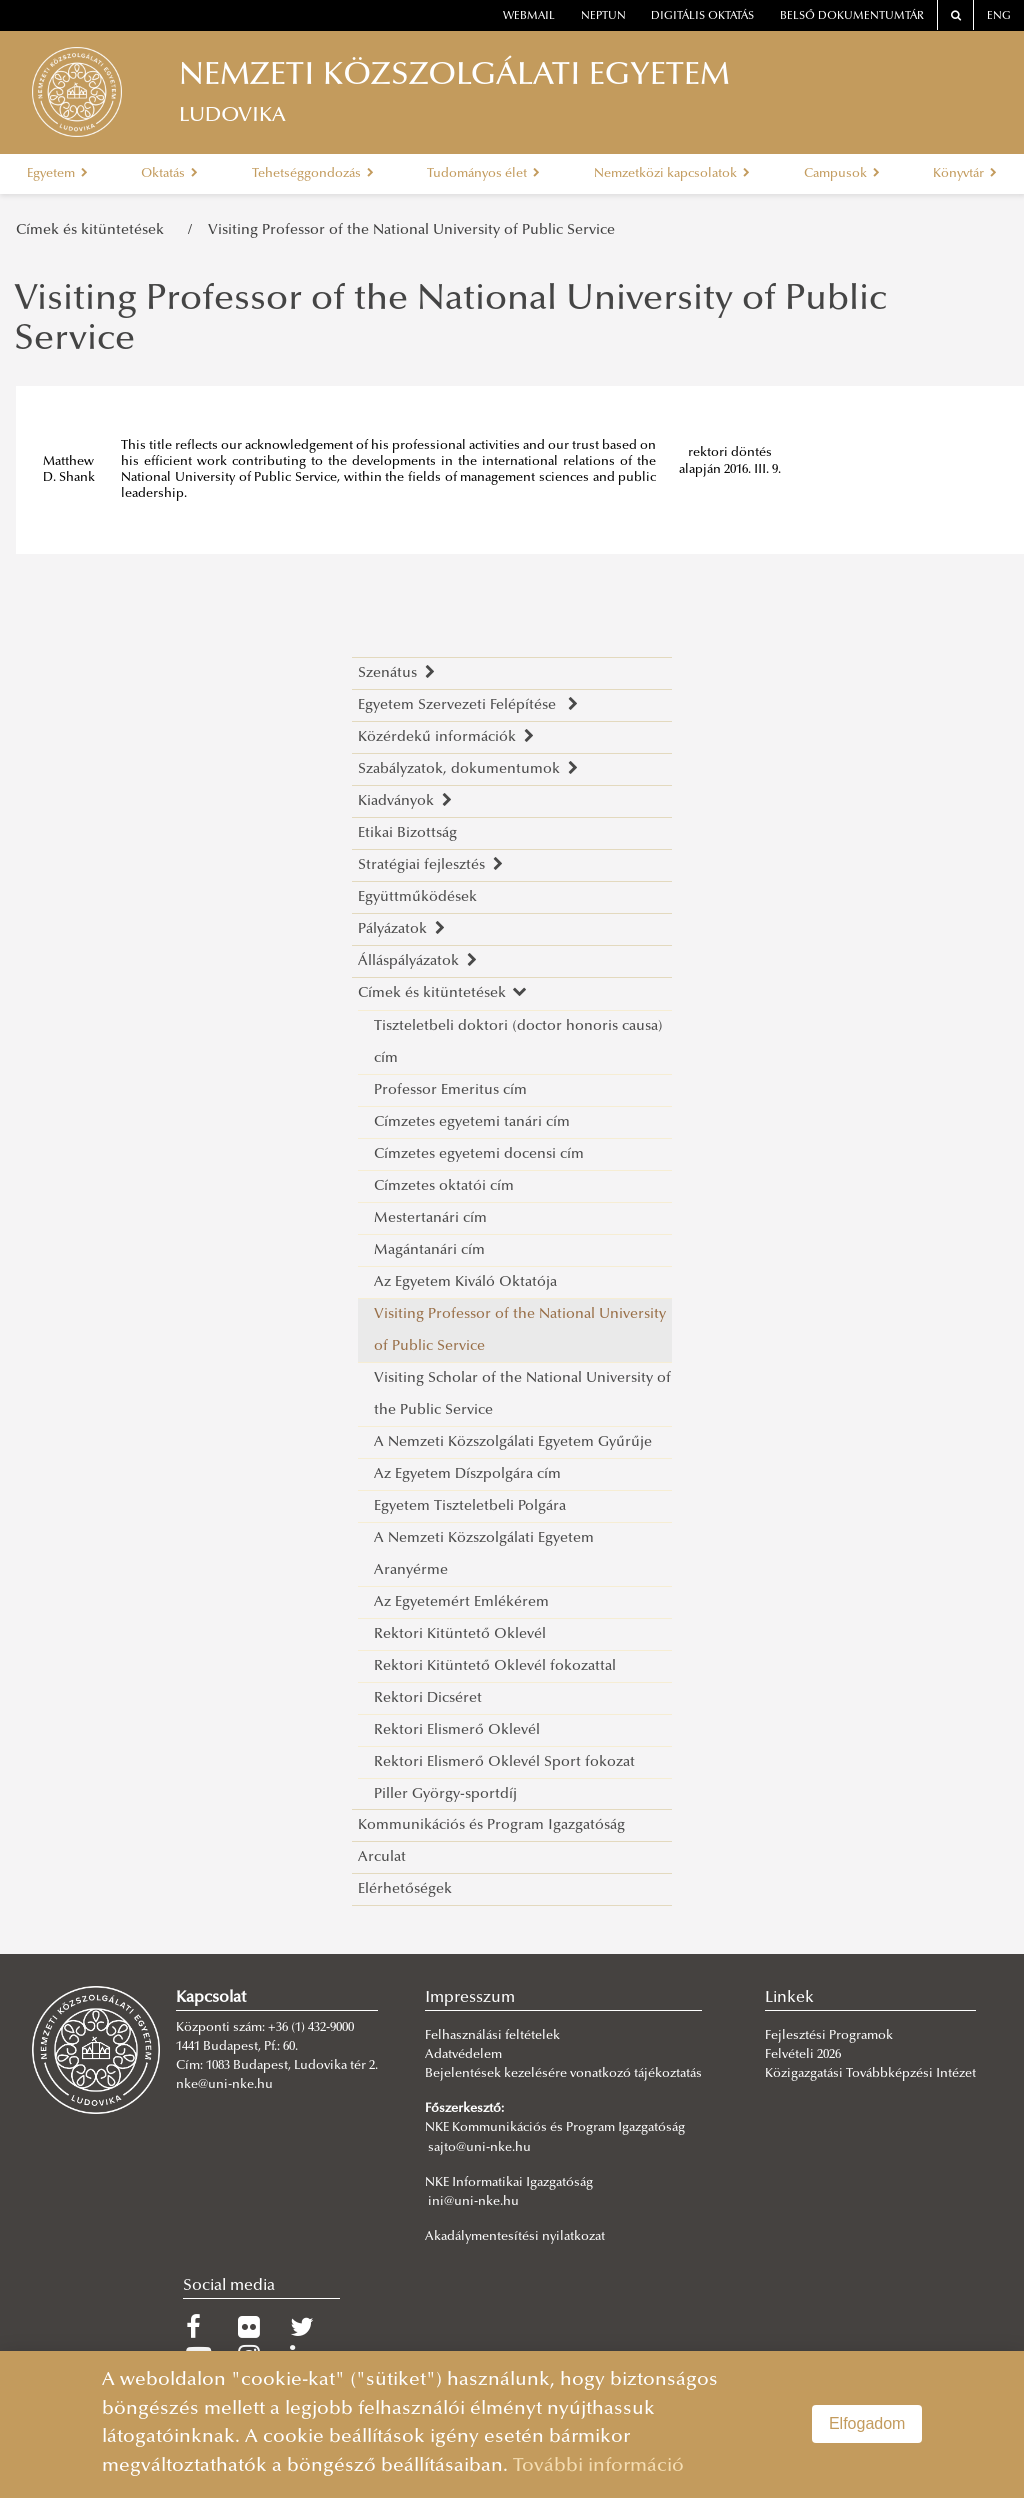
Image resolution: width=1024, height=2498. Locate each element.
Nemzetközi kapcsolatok (672, 174)
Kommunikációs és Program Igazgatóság (491, 1825)
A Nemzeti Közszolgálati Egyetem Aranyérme (484, 1554)
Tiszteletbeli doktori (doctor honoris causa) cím (518, 1042)
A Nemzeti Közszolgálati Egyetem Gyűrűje (513, 1442)
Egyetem (57, 174)
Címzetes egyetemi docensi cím (479, 1154)
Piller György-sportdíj (445, 1794)
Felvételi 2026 (803, 2055)
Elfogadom (867, 2423)
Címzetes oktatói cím (444, 1186)
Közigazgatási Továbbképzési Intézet (870, 2074)
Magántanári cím (429, 1250)
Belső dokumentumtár (852, 16)
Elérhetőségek (405, 1889)
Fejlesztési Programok (829, 2036)
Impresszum (470, 1998)
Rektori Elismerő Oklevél (457, 1730)
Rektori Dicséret (428, 1698)
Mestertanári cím (430, 1218)
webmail (529, 16)
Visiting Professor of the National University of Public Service (411, 230)
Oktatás (169, 174)
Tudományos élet (483, 174)
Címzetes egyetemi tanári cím (472, 1122)
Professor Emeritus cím (450, 1090)
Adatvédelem (463, 2055)
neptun (603, 16)
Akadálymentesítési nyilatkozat (515, 2237)
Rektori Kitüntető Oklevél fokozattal (495, 1666)
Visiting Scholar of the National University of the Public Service (522, 1394)
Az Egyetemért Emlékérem (461, 1602)
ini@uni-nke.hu (473, 2202)
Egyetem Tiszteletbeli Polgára (470, 1506)
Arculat (382, 1857)
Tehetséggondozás (313, 174)
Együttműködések (417, 897)
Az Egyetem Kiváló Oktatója (465, 1282)
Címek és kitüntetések (94, 230)
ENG (999, 16)
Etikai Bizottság (407, 833)
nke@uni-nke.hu (224, 2085)
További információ (598, 2466)
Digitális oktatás (702, 16)
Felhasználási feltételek (492, 2036)
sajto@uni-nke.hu (479, 2148)
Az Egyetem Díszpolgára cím (467, 1474)
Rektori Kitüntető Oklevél (460, 1634)
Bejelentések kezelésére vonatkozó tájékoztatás (563, 2074)
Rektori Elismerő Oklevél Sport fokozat (504, 1762)
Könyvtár (965, 174)
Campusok (842, 174)
